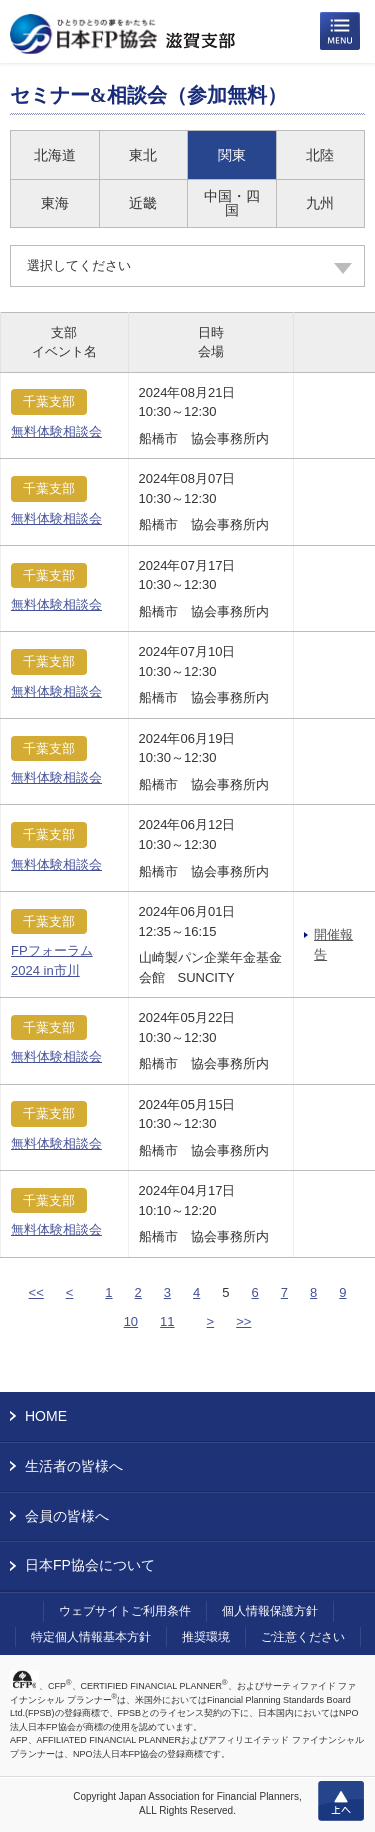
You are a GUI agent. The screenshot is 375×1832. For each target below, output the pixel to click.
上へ (341, 1801)
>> (243, 1321)
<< (36, 1292)
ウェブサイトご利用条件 (125, 1611)
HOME (46, 1416)
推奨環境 (206, 1637)
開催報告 (333, 944)
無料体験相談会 (56, 431)
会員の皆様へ (67, 1516)
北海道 (55, 155)
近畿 (143, 203)
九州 (320, 203)
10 (131, 1321)
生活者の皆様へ (74, 1466)
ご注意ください (303, 1637)
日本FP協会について (90, 1565)
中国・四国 (232, 203)
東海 (55, 203)
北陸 (320, 155)
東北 (143, 155)
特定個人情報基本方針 (91, 1637)
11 (167, 1321)
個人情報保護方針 (270, 1611)
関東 (232, 155)
